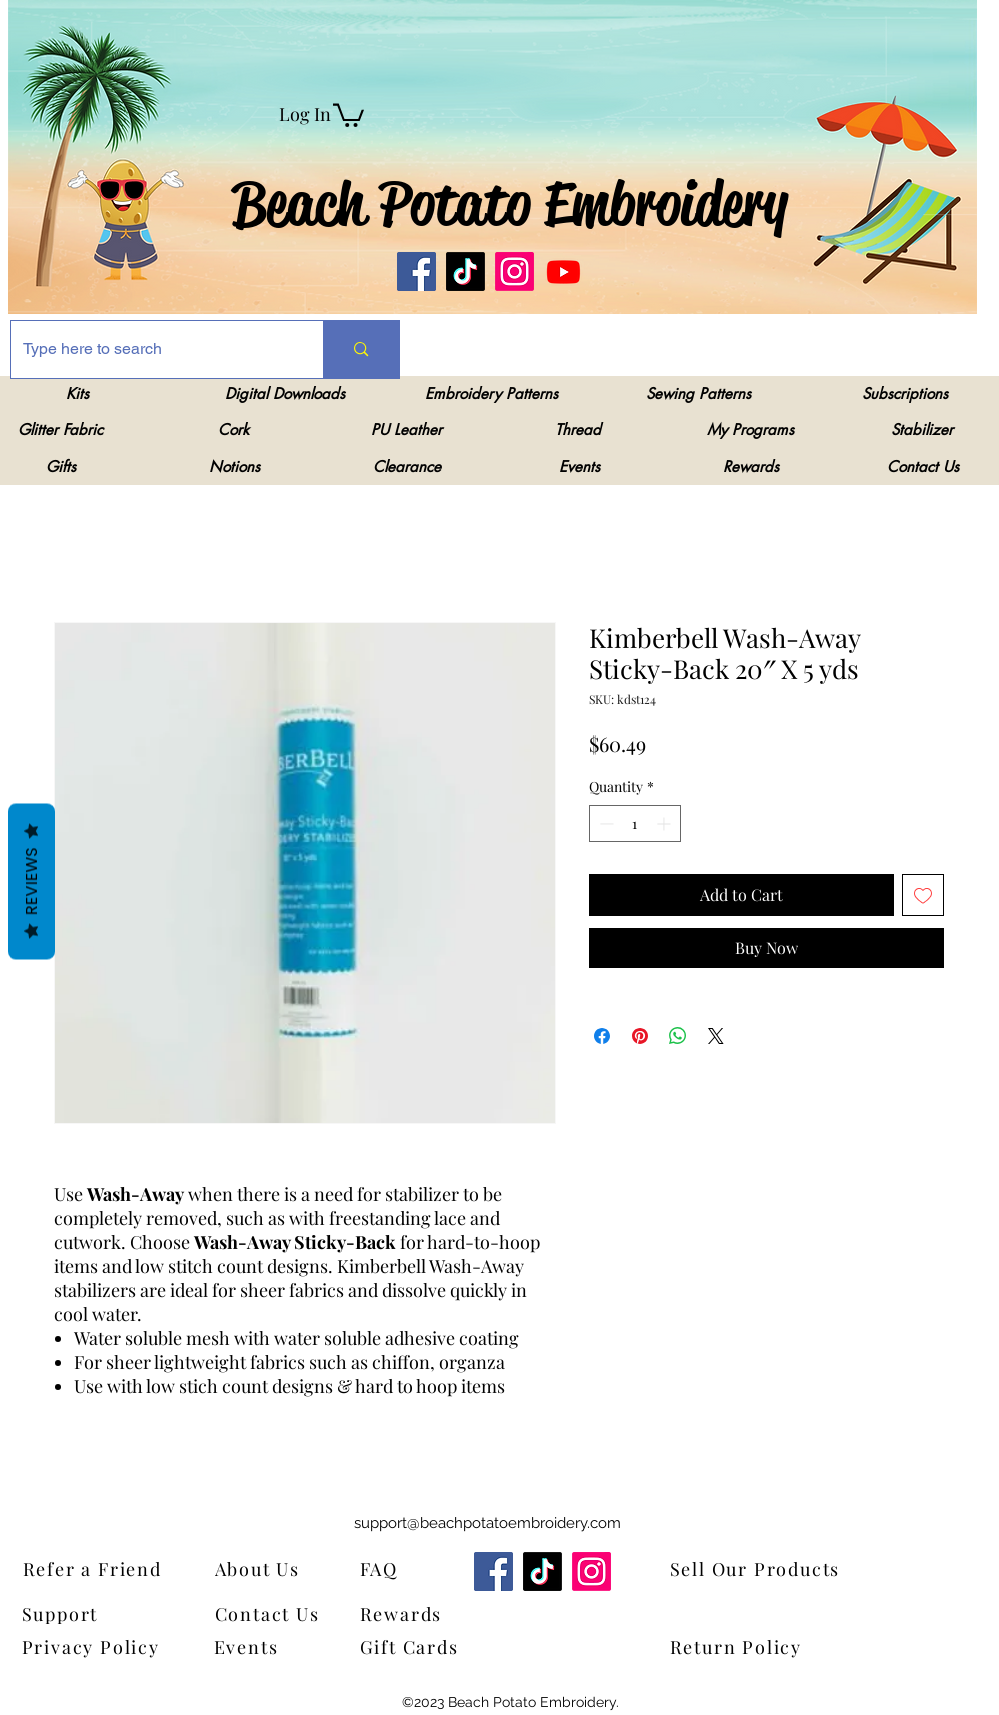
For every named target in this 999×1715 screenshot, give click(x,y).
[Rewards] (415, 1613)
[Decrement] (604, 823)
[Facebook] (416, 271)
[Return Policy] (769, 1646)
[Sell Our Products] (769, 1568)
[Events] (260, 1646)
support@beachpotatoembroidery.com (487, 1523)
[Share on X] (716, 1036)
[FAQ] (385, 1568)
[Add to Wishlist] (923, 895)
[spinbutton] (635, 823)
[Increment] (665, 823)
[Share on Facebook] (602, 1036)
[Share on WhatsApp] (678, 1036)
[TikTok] (465, 271)
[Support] (73, 1613)
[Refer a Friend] (122, 1568)
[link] (348, 114)
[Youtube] (563, 271)
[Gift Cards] (459, 1646)
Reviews (31, 881)
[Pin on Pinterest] (640, 1036)
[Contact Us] (276, 1613)
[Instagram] (514, 271)
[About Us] (270, 1568)
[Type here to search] (152, 349)
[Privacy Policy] (97, 1646)
